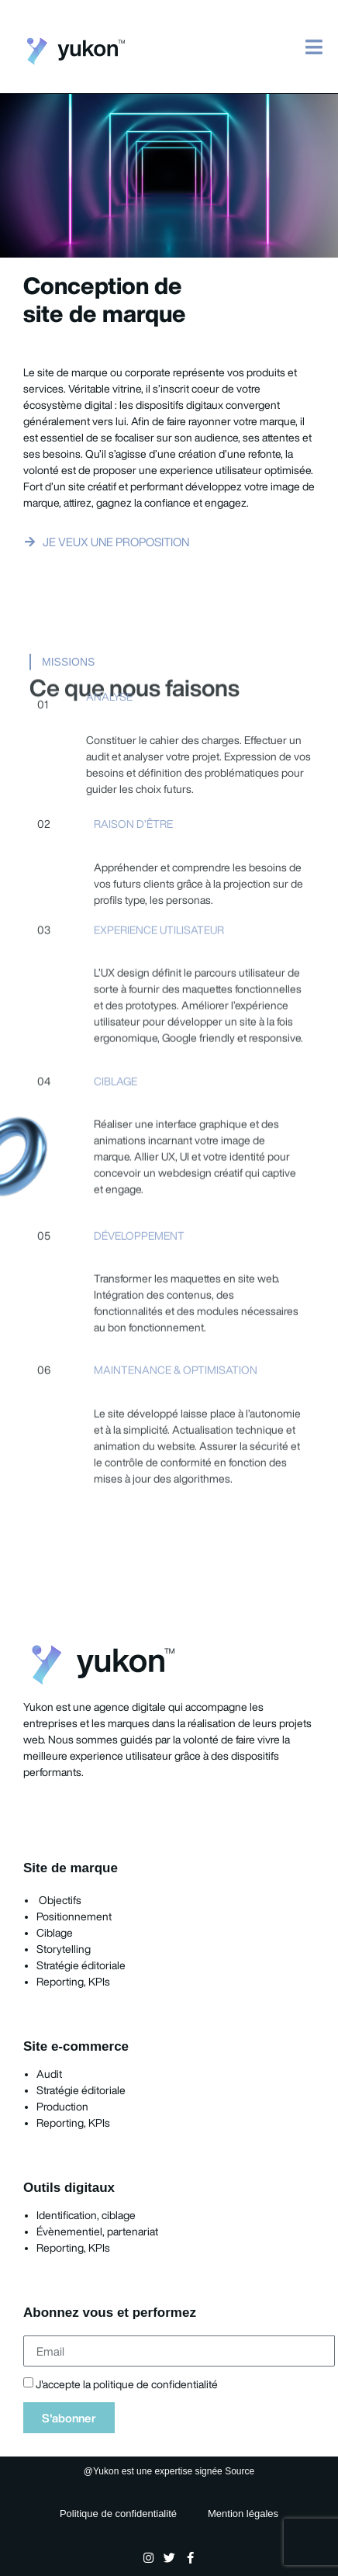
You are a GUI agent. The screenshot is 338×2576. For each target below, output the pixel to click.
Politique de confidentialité (118, 2513)
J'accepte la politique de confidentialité (127, 2385)
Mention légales (243, 2513)
